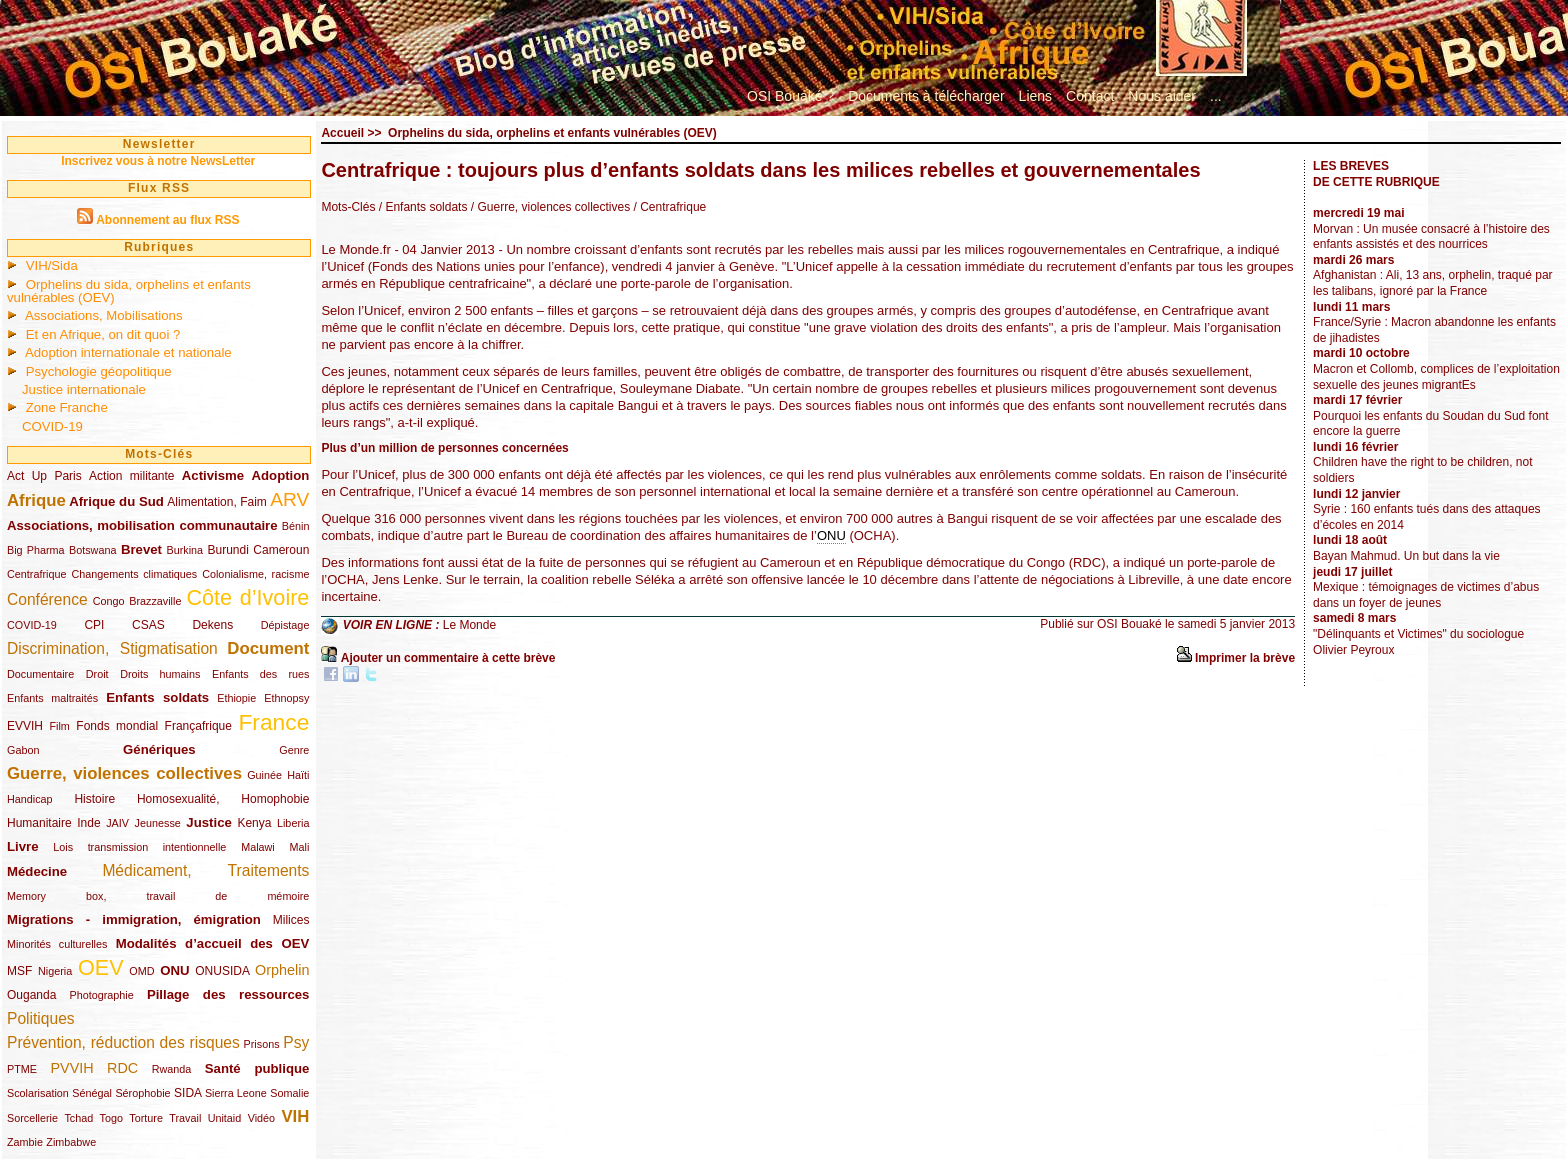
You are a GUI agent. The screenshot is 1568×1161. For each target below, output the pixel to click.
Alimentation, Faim (216, 502)
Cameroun (281, 550)
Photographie (102, 995)
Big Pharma (36, 550)
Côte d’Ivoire (247, 597)
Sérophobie (142, 1093)
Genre (294, 750)
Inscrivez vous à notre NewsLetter (158, 161)
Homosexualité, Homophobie (223, 799)
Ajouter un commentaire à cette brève (448, 658)
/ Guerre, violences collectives (548, 207)
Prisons (262, 1044)
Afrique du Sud (116, 501)
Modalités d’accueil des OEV (213, 943)
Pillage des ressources (228, 994)
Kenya (254, 823)
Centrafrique (36, 574)
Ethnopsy (286, 698)
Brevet (141, 549)
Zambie (25, 1142)
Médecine (37, 871)
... (1216, 96)
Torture (146, 1118)
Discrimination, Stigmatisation (112, 648)
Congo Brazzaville (137, 601)
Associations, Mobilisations (104, 315)
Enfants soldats (157, 697)
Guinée (264, 775)
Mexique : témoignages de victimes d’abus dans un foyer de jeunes (1426, 595)
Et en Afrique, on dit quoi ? (103, 334)
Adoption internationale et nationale (128, 352)
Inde (88, 823)
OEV (101, 967)
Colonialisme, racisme (255, 574)
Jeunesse (158, 823)
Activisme (213, 475)
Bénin (296, 526)
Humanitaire (39, 823)
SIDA (187, 1093)
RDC (122, 1068)
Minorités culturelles (57, 944)
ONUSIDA (222, 971)
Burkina (184, 550)
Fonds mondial (117, 726)
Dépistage (285, 625)
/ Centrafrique (668, 207)
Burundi (228, 550)
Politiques (41, 1018)
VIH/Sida (52, 265)
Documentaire (40, 674)
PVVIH (71, 1068)
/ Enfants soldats (423, 207)
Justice (208, 822)
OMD (141, 971)
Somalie (289, 1093)
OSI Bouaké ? (790, 96)
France (273, 722)
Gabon (23, 750)
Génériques (159, 749)
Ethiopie (236, 698)
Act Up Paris (44, 476)
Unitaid (225, 1118)
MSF (19, 971)
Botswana (92, 550)
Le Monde (469, 625)
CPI (94, 625)
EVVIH (25, 726)
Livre (23, 846)
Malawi (258, 847)
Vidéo (261, 1118)
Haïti (298, 775)
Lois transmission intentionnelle (139, 847)
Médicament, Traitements (205, 870)
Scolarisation (38, 1093)
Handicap (30, 799)
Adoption (281, 475)
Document (268, 648)
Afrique (36, 500)
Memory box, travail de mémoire (158, 896)
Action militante (131, 476)
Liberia (293, 823)
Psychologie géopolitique (99, 371)
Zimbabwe (71, 1142)
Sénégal (92, 1093)
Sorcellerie (32, 1118)
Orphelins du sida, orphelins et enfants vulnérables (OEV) (129, 291)
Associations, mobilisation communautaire (142, 525)
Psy (296, 1042)
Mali (300, 847)
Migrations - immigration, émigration (134, 919)
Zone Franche (67, 407)
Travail (185, 1118)
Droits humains (160, 674)
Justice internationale (84, 389)
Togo (111, 1118)
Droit (97, 674)
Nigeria (55, 971)
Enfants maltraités (52, 698)
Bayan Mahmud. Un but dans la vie (1406, 556)
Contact (1090, 96)
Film (59, 726)
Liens (1035, 96)
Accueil (342, 133)
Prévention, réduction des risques (123, 1042)
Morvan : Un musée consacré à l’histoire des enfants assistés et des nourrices (1431, 237)
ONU (174, 970)
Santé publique (257, 1068)
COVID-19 (52, 426)
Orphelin (282, 970)
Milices (291, 920)
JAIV (117, 823)
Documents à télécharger (926, 96)
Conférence (47, 599)
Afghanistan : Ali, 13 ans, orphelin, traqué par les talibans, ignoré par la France (1433, 283)
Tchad (78, 1118)
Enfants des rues (260, 674)
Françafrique (198, 726)
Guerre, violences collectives (124, 773)
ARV (289, 499)
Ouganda (31, 995)
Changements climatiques (134, 574)
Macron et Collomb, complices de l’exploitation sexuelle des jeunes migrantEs (1436, 377)
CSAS (148, 625)
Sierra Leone (236, 1093)
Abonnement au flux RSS (167, 220)
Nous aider (1162, 96)
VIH (295, 1116)
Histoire (94, 799)
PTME (22, 1069)
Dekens (212, 625)
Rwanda (172, 1069)
